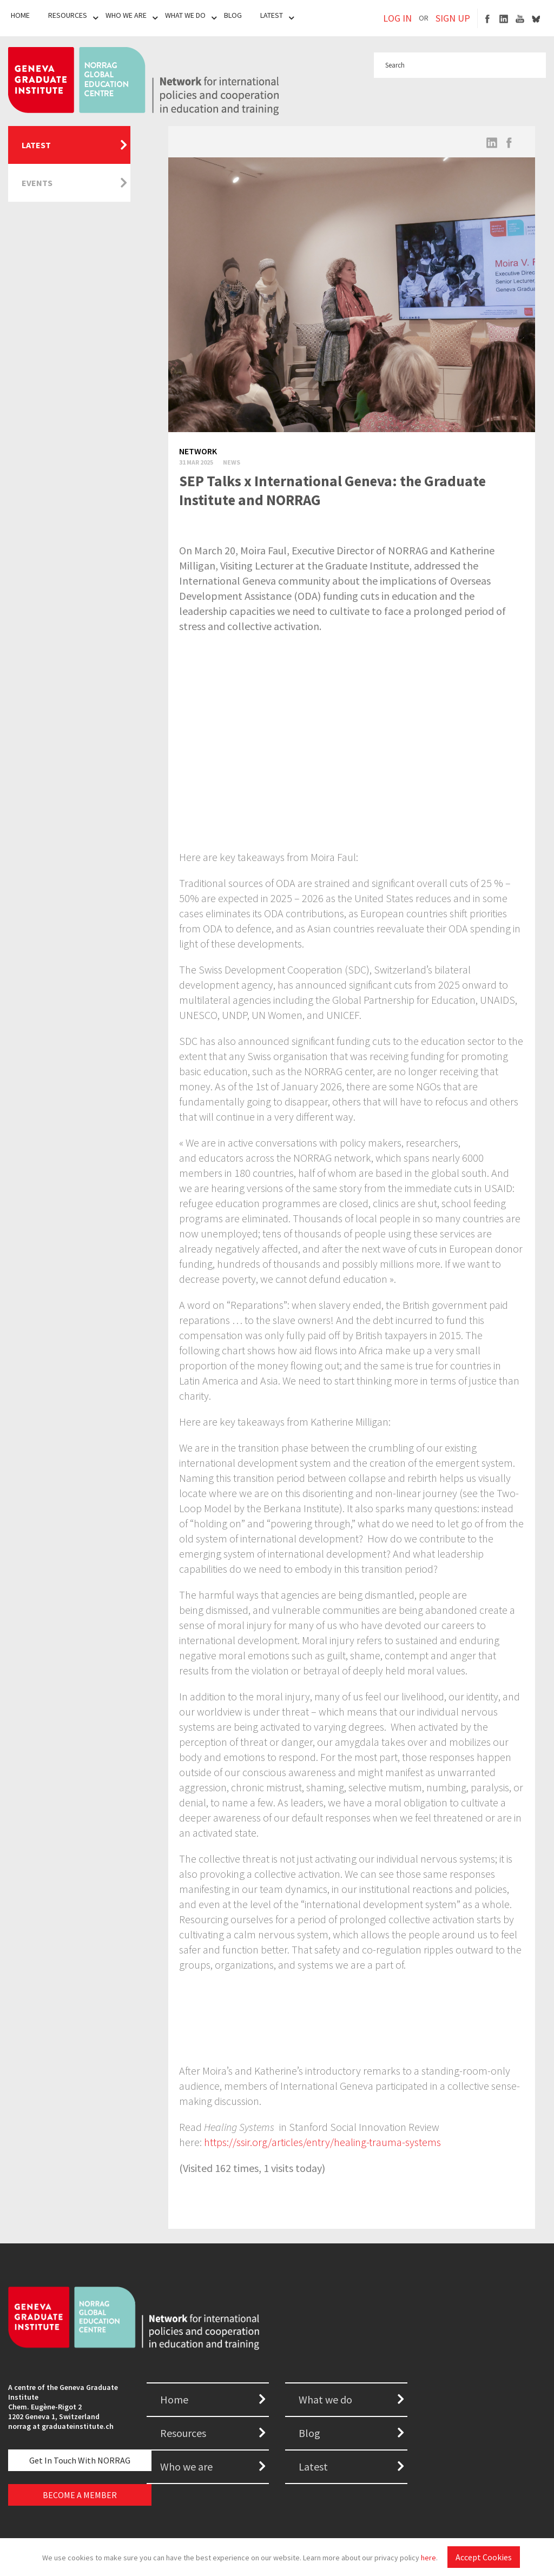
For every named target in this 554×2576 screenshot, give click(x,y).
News (231, 462)
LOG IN (397, 18)
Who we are (186, 2466)
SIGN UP (453, 18)
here (428, 2557)
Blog (233, 15)
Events (37, 182)
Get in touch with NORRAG (79, 2460)
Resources (67, 15)
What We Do (185, 15)
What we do (325, 2399)
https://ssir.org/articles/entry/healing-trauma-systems (322, 2142)
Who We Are (126, 15)
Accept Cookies (484, 2557)
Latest (271, 15)
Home (20, 15)
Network (198, 451)
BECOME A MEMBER (80, 2494)
